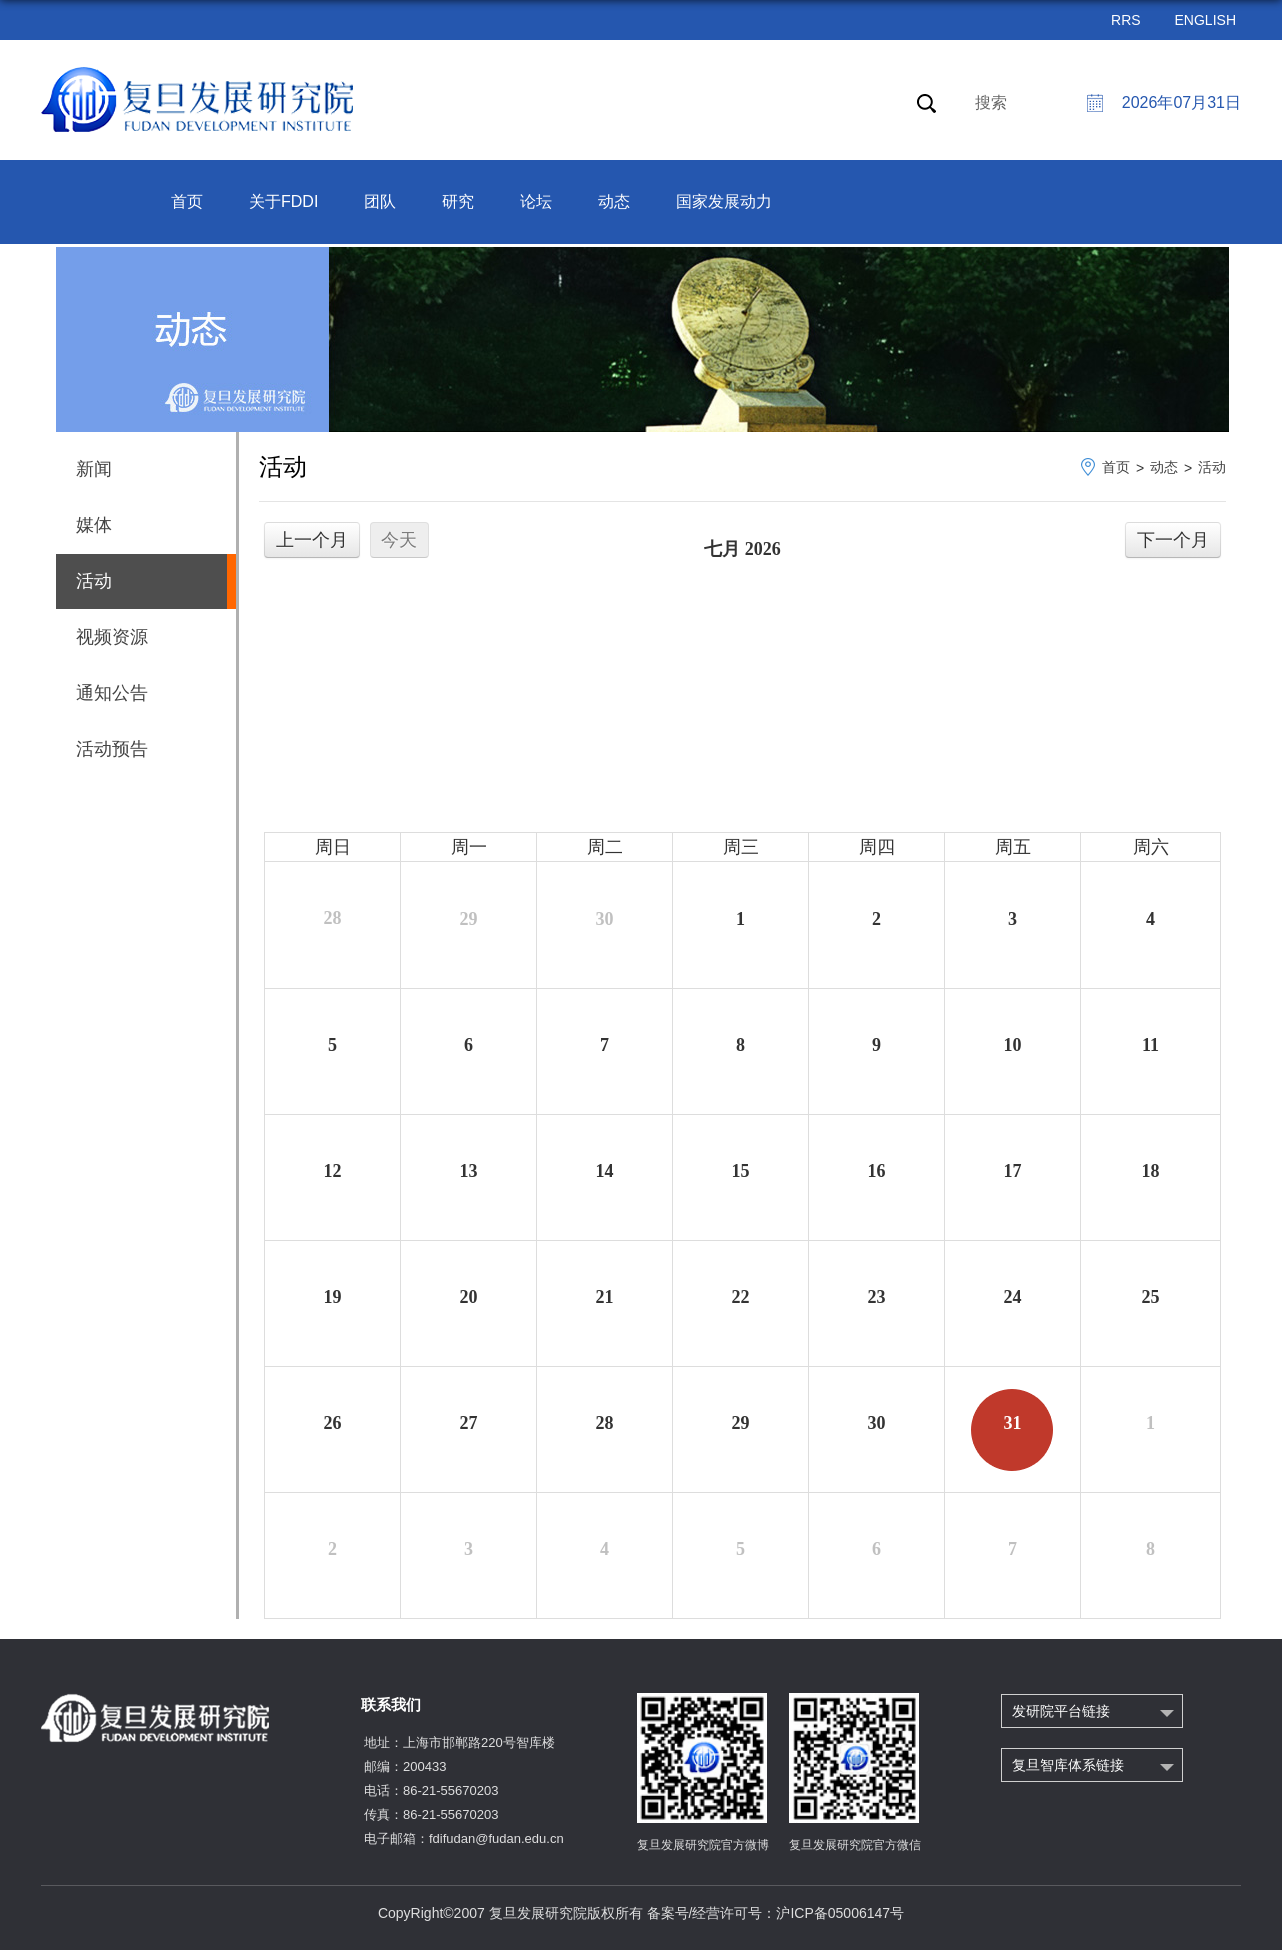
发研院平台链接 (1061, 1711)
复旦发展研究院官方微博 (703, 1845)
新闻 (94, 469)
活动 (1212, 467)
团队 (380, 201)
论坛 (536, 201)
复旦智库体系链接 (1068, 1765)
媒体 (94, 525)
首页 (187, 201)
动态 (614, 201)
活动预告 (112, 749)
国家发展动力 (724, 201)
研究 (458, 201)
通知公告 (112, 693)
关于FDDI (283, 201)
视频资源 (112, 637)
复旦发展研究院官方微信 (855, 1845)
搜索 (991, 102)
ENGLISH (1205, 20)
